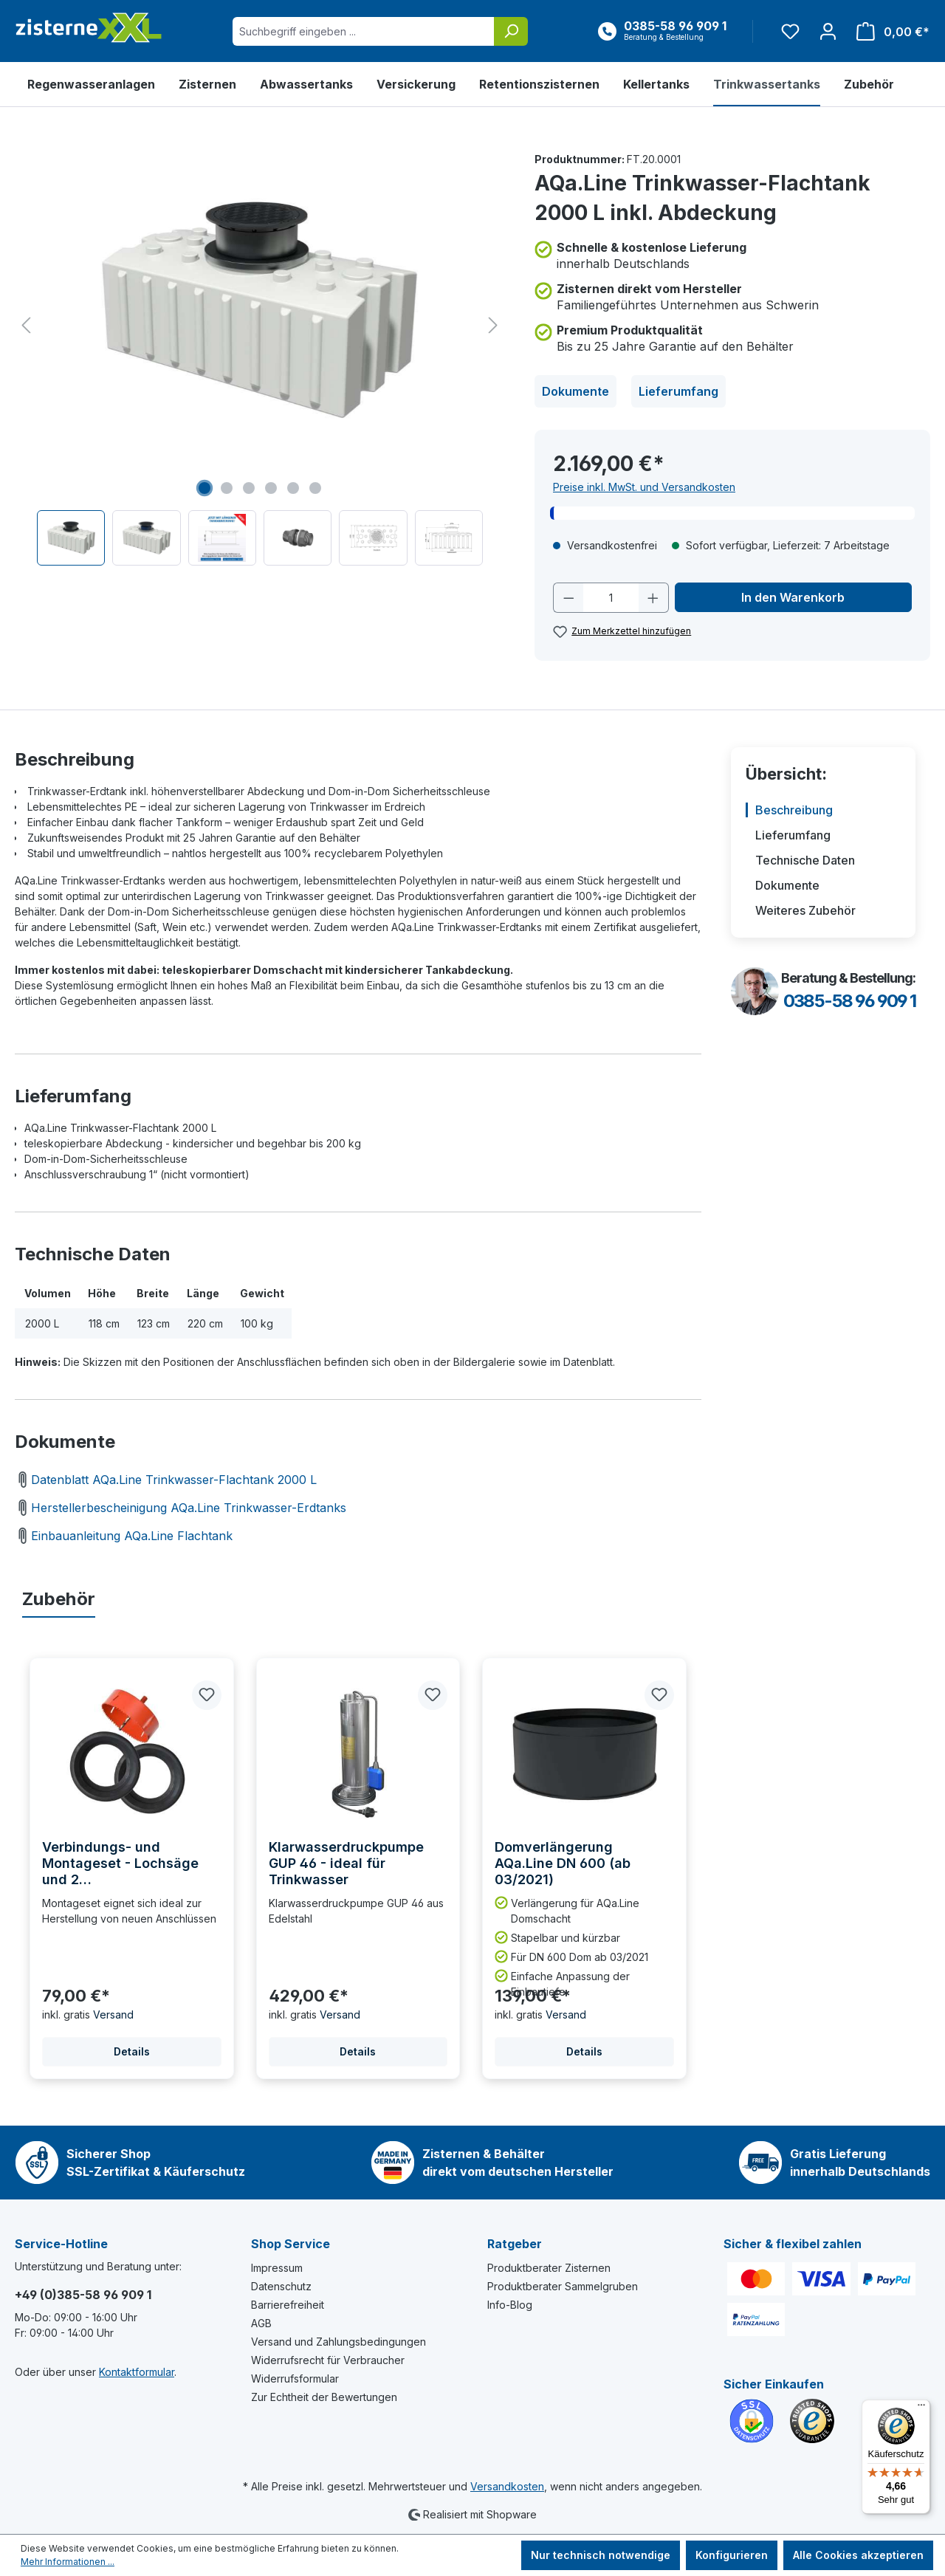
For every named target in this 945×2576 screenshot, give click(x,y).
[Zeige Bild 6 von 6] (315, 488)
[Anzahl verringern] (568, 598)
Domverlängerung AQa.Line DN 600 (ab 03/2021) (562, 1863)
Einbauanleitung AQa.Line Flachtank (124, 1536)
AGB (261, 2323)
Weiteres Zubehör (805, 910)
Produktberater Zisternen (549, 2267)
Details (132, 2051)
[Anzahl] (611, 598)
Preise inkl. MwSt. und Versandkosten (644, 487)
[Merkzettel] (790, 31)
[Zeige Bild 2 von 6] (227, 488)
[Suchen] (511, 31)
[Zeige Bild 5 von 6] (293, 488)
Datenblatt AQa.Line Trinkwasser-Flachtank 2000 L (166, 1479)
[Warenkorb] (888, 31)
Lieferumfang (678, 391)
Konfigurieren (731, 2555)
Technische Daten (805, 860)
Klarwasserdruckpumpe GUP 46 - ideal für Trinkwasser (346, 1863)
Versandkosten (507, 2486)
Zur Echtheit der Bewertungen (324, 2397)
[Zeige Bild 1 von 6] (204, 488)
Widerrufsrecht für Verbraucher (328, 2360)
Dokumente (575, 391)
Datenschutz (281, 2286)
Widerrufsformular (295, 2378)
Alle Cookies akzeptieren (858, 2555)
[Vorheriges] (26, 325)
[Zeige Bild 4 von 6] (271, 488)
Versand (113, 2014)
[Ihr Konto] (828, 31)
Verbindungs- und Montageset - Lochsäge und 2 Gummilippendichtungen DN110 (122, 1863)
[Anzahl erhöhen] (653, 598)
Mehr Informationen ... (67, 2561)
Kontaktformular (136, 2372)
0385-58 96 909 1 (849, 1000)
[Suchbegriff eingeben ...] (364, 31)
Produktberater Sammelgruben (562, 2286)
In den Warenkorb (793, 597)
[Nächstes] (493, 325)
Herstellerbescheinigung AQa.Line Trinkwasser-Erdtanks (180, 1508)
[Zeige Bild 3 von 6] (249, 488)
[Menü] (921, 2408)
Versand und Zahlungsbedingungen (338, 2341)
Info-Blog (509, 2304)
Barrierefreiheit (287, 2304)
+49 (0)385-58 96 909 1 (83, 2294)
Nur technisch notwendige (600, 2555)
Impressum (277, 2267)
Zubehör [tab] (58, 1599)
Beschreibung (794, 810)
